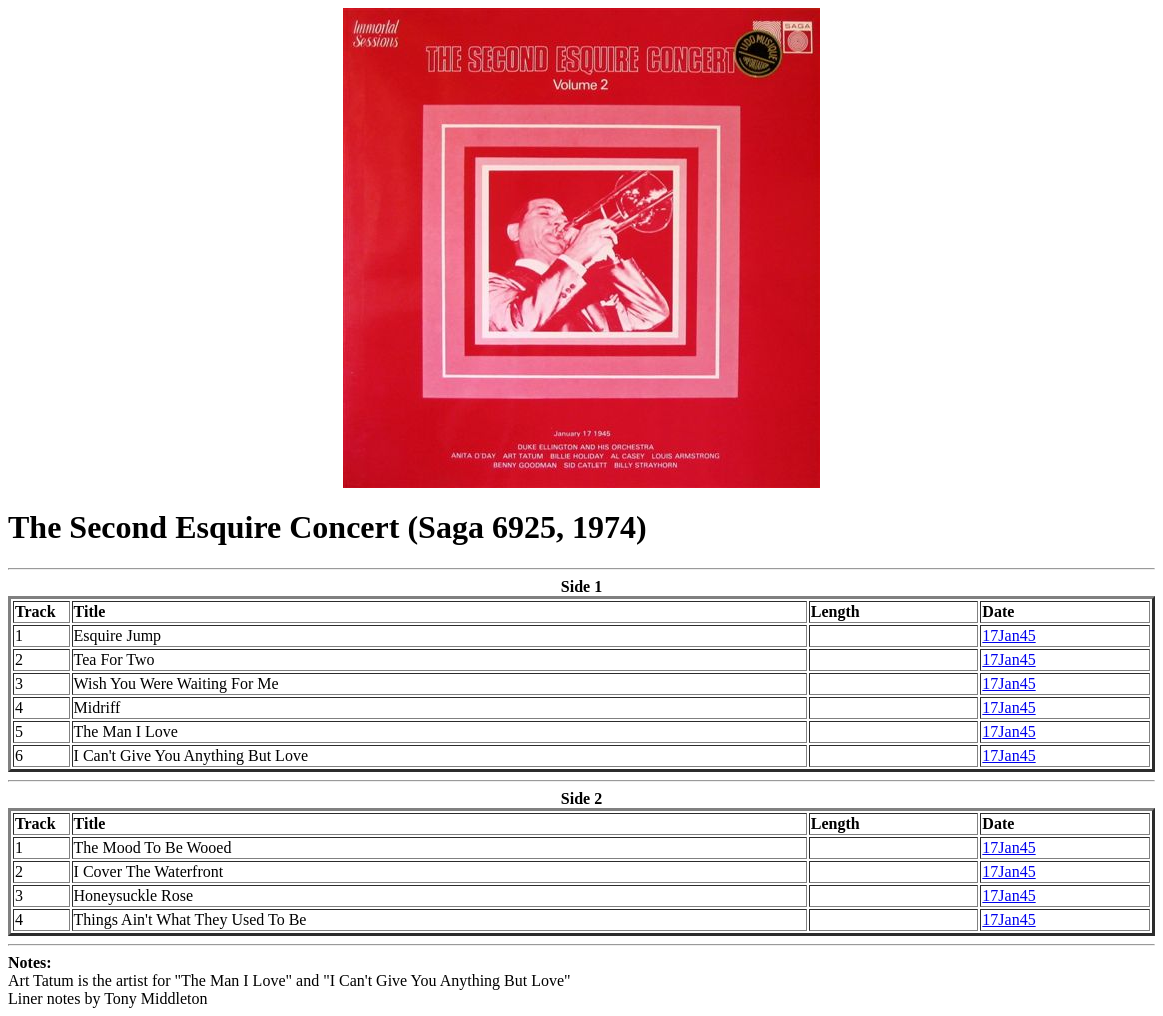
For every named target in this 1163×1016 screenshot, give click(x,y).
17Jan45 (1008, 635)
